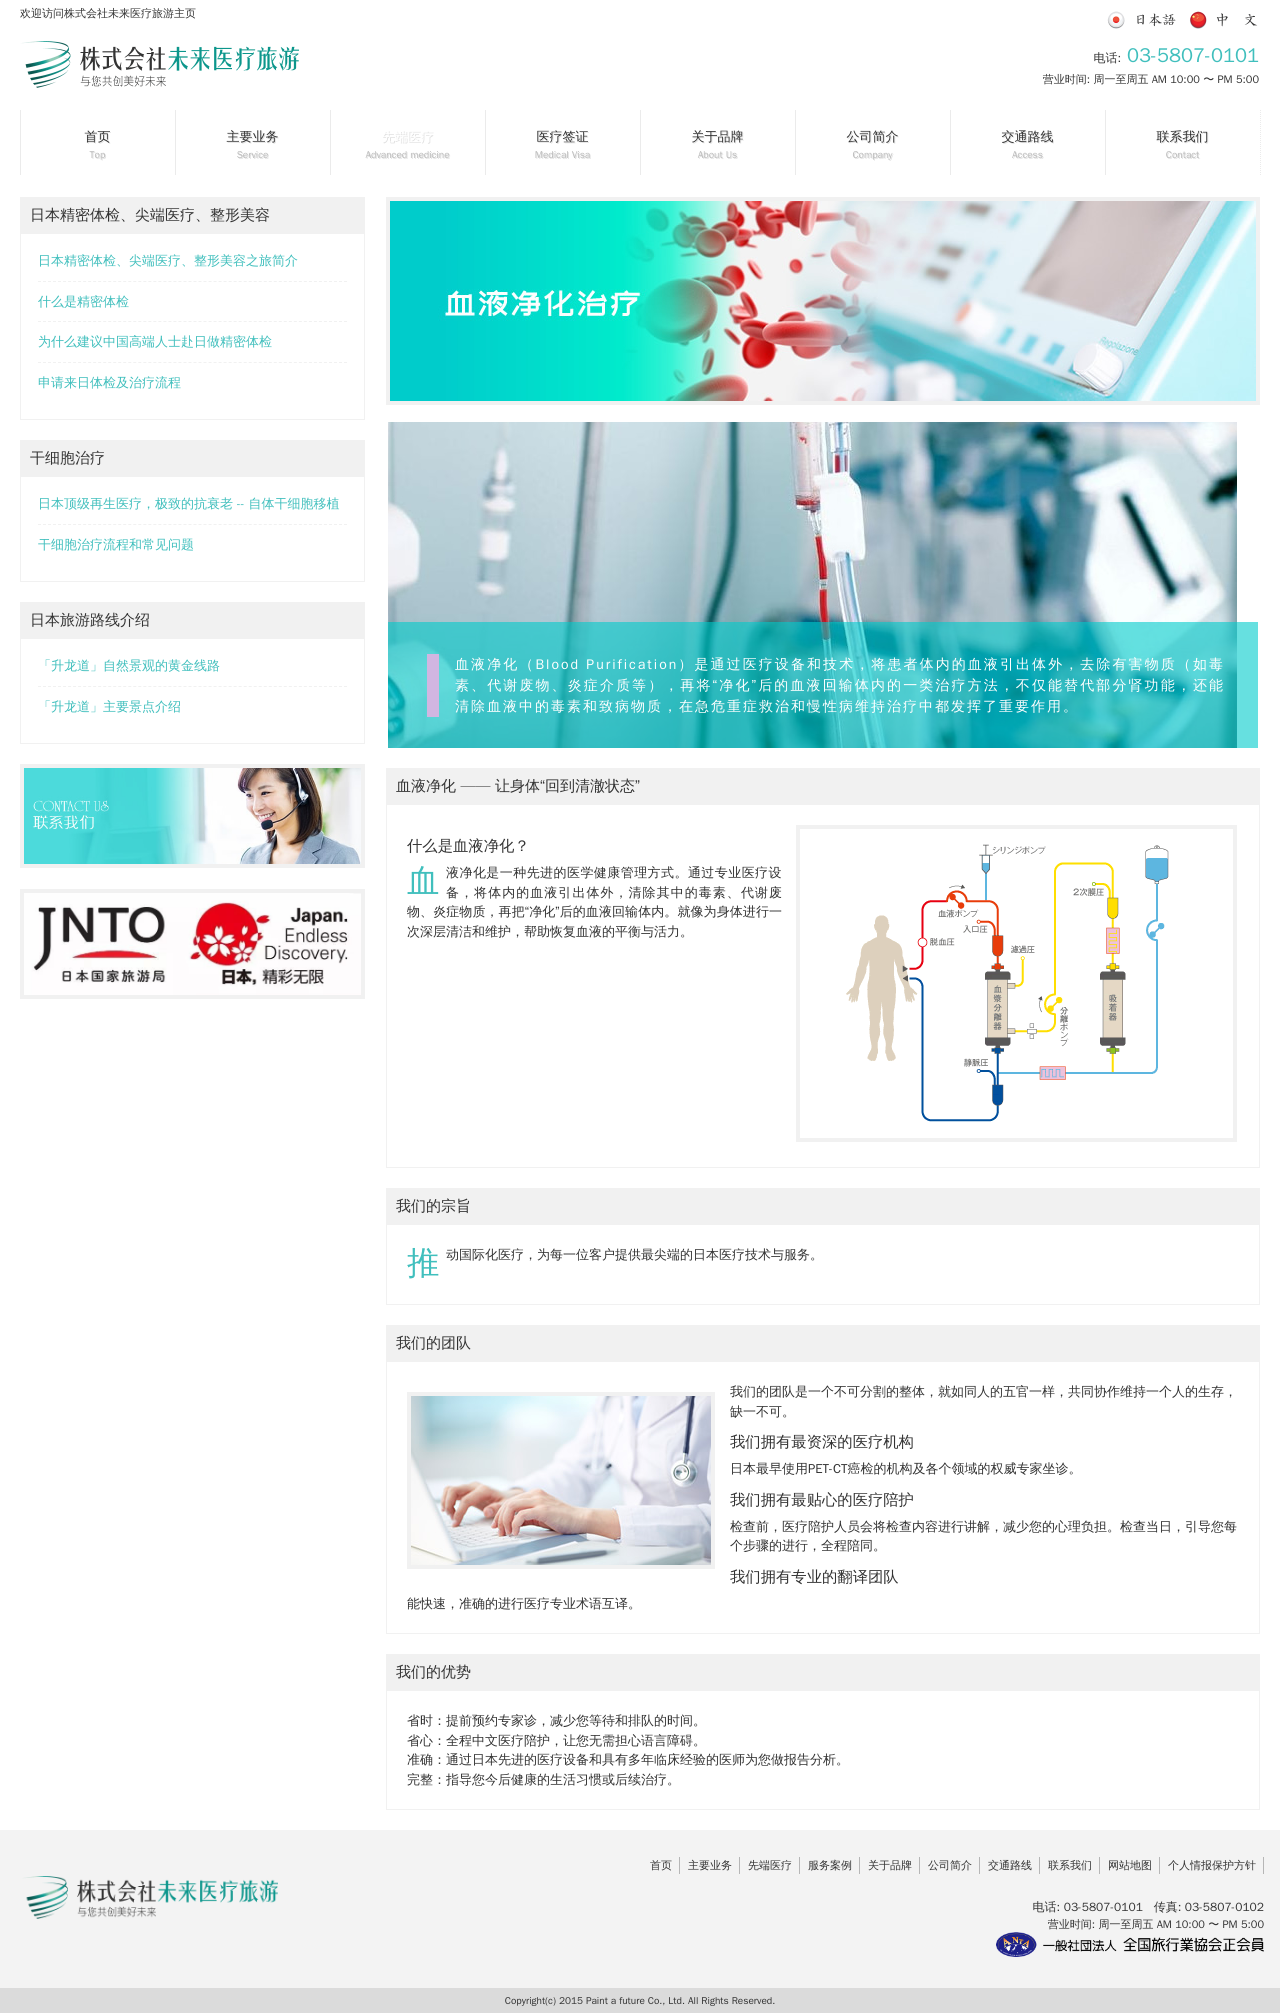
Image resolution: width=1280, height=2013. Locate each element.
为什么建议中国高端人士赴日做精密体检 (155, 341)
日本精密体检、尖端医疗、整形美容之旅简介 (168, 260)
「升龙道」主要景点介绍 (109, 706)
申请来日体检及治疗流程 (109, 382)
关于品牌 (890, 1865)
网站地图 (1130, 1865)
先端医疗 (770, 1865)
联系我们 (1070, 1865)
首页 (661, 1865)
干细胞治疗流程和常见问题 (116, 544)
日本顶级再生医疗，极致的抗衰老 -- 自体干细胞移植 (189, 503)
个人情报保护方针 (1212, 1865)
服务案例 (830, 1865)
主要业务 (710, 1865)
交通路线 (1010, 1865)
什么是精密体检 (83, 301)
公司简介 (950, 1865)
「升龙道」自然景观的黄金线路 (129, 665)
